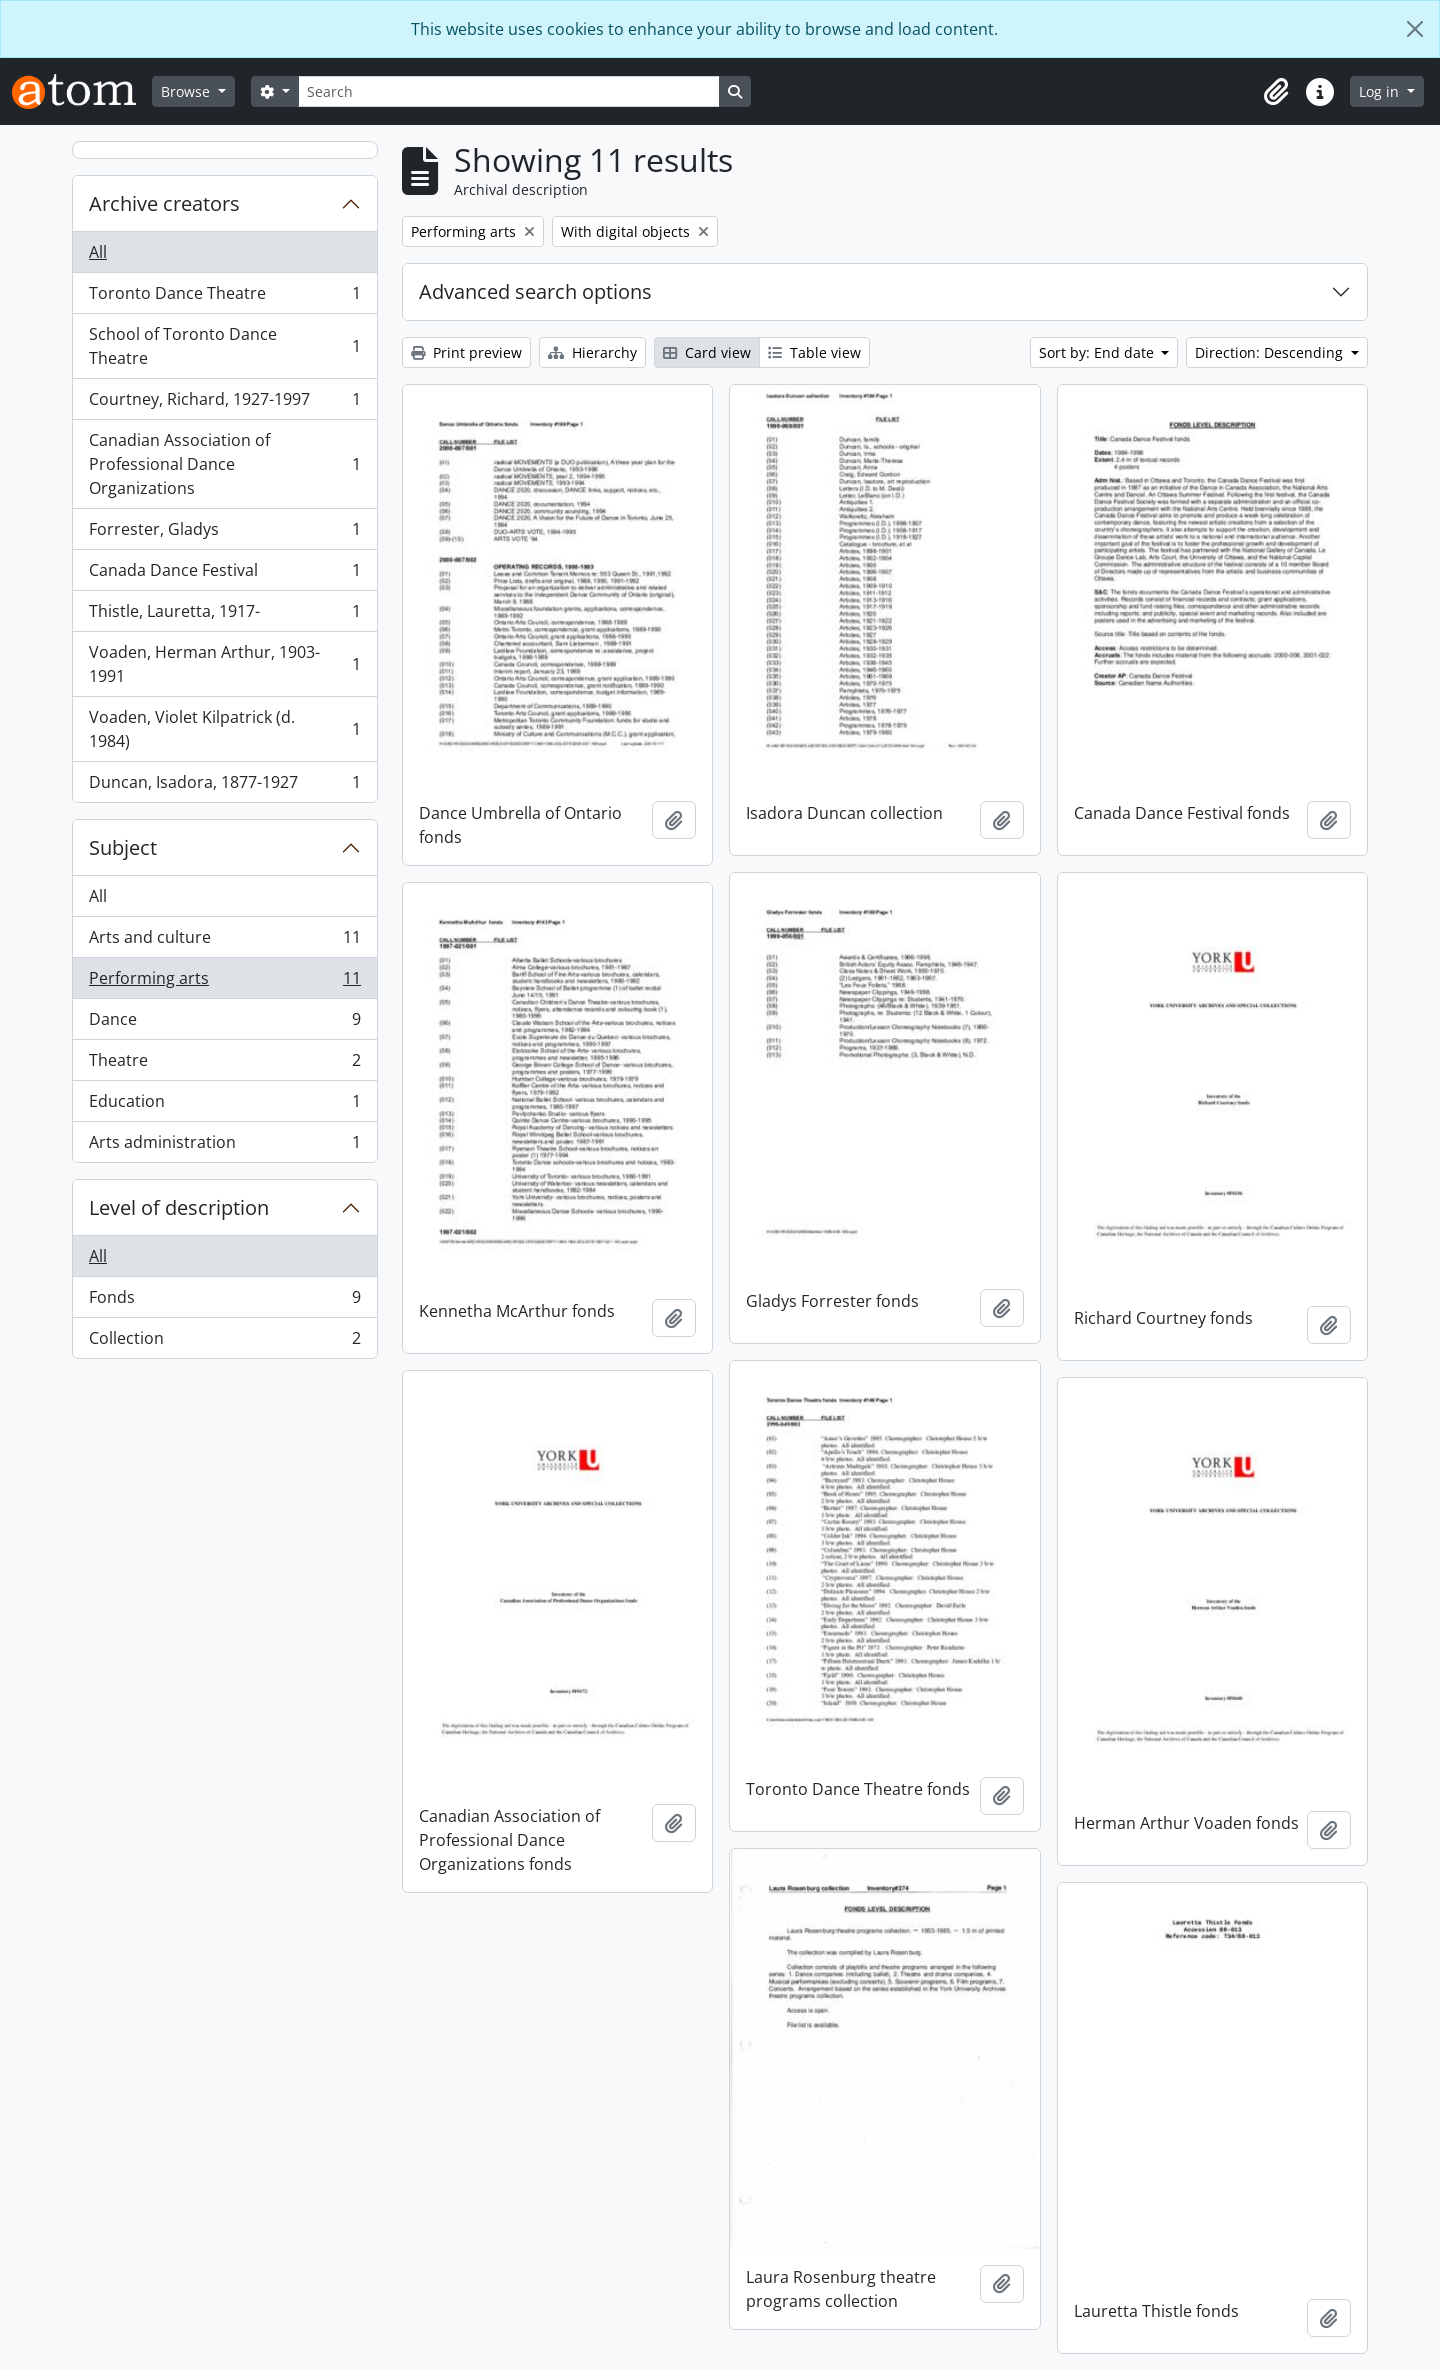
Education (224, 1105)
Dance (224, 1023)
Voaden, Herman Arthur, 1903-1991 (224, 664)
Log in (1381, 91)
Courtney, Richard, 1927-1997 (224, 403)
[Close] (1415, 29)
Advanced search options (535, 291)
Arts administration (224, 1146)
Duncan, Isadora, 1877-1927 (224, 786)
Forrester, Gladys (224, 533)
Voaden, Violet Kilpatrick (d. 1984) (224, 729)
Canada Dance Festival (224, 574)
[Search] (509, 91)
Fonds (224, 1301)
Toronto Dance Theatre (224, 297)
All (98, 252)
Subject (123, 847)
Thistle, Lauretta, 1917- (224, 615)
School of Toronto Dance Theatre (224, 346)
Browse (187, 91)
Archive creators (164, 203)
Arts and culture (224, 941)
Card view (707, 352)
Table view (814, 352)
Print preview (466, 352)
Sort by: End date (1098, 352)
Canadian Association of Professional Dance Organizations (224, 464)
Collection (224, 1342)
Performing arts (224, 982)
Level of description (179, 1207)
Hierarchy (592, 352)
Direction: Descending (1271, 352)
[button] (1276, 92)
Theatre (224, 1064)
